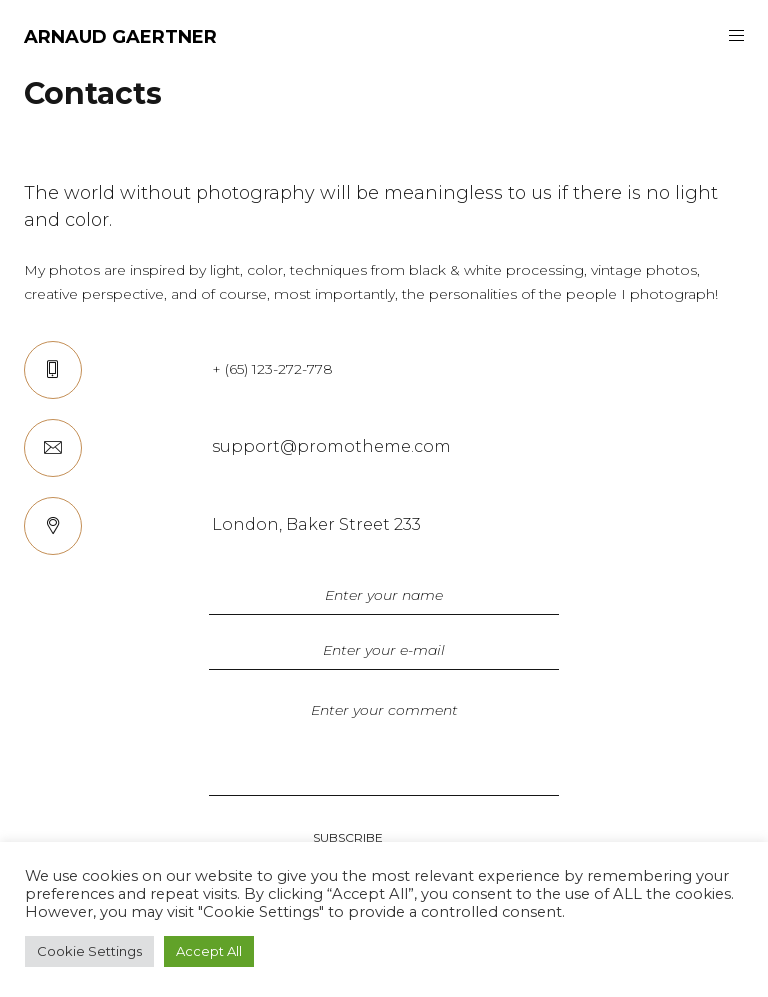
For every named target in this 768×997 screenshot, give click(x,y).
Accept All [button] (209, 951)
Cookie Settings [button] (89, 951)
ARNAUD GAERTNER (120, 37)
